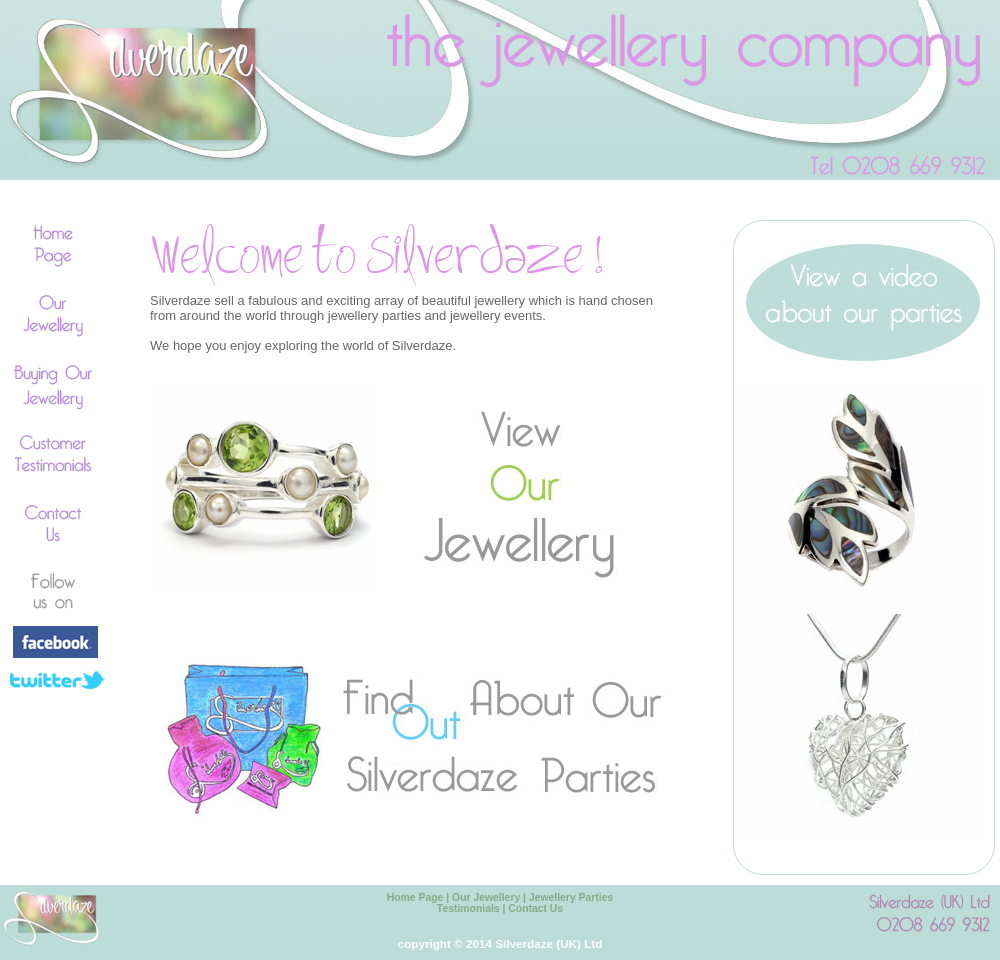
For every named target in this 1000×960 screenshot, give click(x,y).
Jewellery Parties (571, 897)
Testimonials (468, 908)
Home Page (415, 897)
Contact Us (535, 908)
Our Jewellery (486, 897)
